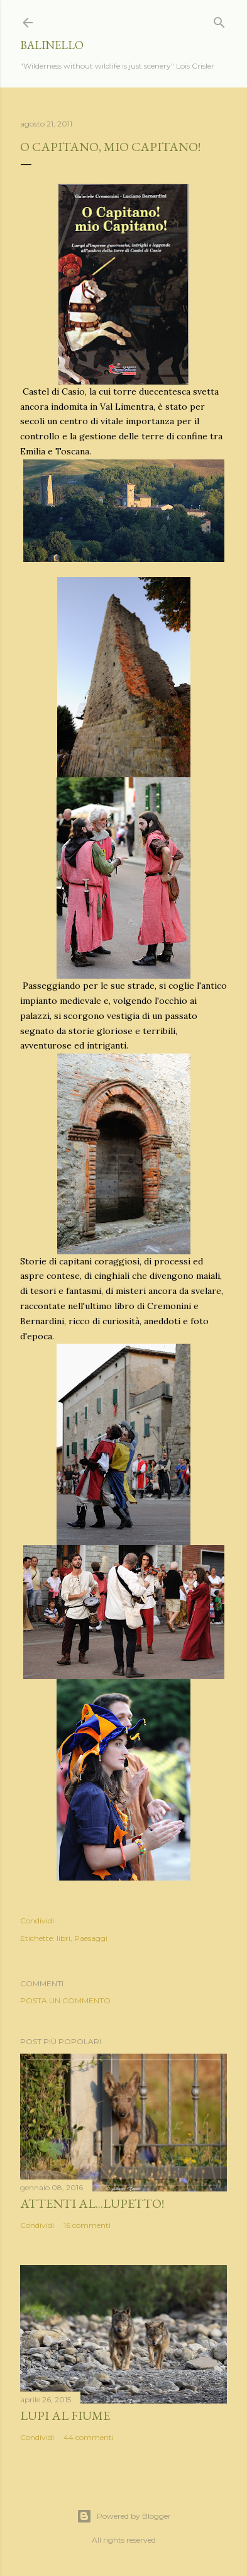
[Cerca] (219, 20)
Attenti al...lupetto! (92, 2203)
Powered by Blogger (124, 2516)
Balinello (52, 45)
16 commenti (87, 2225)
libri (63, 1938)
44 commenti (88, 2437)
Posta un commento (65, 2000)
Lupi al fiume (65, 2415)
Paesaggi (90, 1938)
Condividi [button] (37, 1920)
